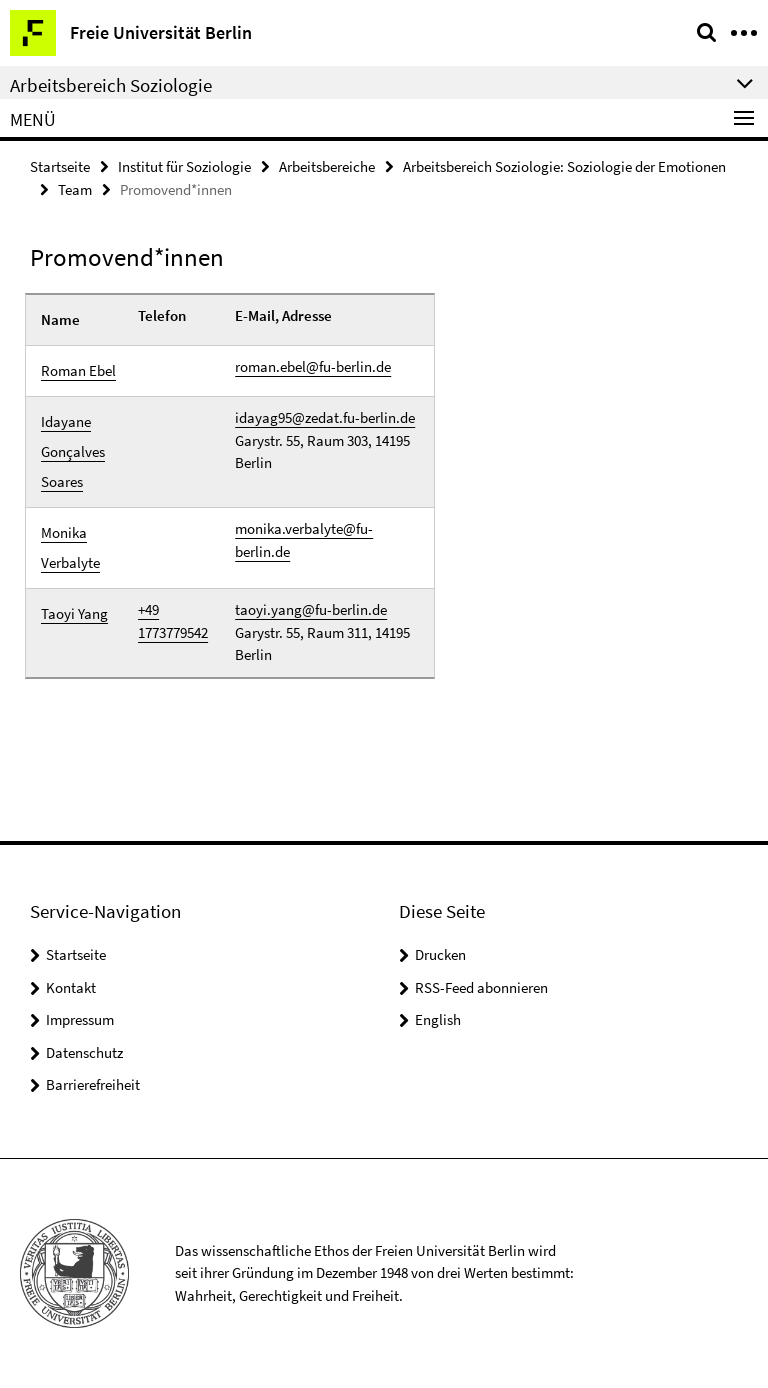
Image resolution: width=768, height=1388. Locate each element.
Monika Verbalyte (70, 547)
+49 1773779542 (173, 621)
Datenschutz (84, 1052)
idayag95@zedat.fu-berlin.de (325, 417)
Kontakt (71, 987)
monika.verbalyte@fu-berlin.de (304, 540)
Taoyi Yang (74, 613)
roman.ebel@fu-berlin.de (313, 366)
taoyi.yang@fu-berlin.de (311, 609)
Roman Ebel (78, 370)
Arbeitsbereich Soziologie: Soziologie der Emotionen (564, 166)
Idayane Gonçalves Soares (73, 451)
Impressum (80, 1019)
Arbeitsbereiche (327, 166)
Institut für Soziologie (184, 166)
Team (75, 189)
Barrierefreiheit (93, 1084)
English (438, 1019)
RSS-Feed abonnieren (481, 987)
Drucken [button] (440, 954)
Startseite (60, 166)
